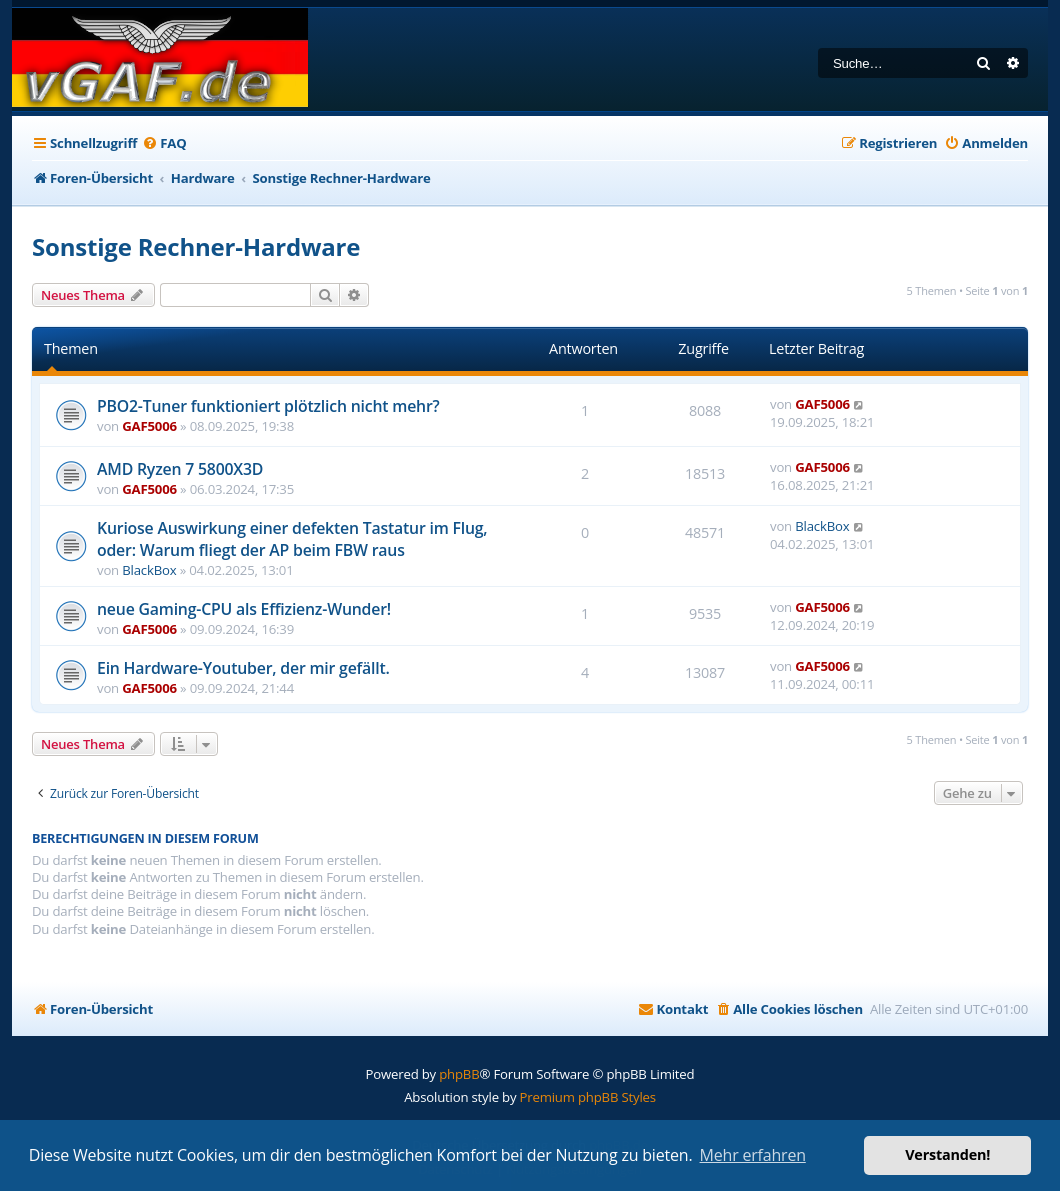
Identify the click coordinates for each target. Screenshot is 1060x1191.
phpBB (459, 1074)
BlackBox (149, 570)
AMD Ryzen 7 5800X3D (180, 469)
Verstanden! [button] (947, 1154)
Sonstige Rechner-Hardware (196, 246)
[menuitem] (164, 143)
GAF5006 (149, 426)
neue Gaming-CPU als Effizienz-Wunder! (244, 609)
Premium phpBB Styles (588, 1097)
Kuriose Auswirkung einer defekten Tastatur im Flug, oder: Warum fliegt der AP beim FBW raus (292, 539)
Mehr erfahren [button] (753, 1155)
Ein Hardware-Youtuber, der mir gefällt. (243, 668)
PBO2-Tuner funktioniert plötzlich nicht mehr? (268, 406)
